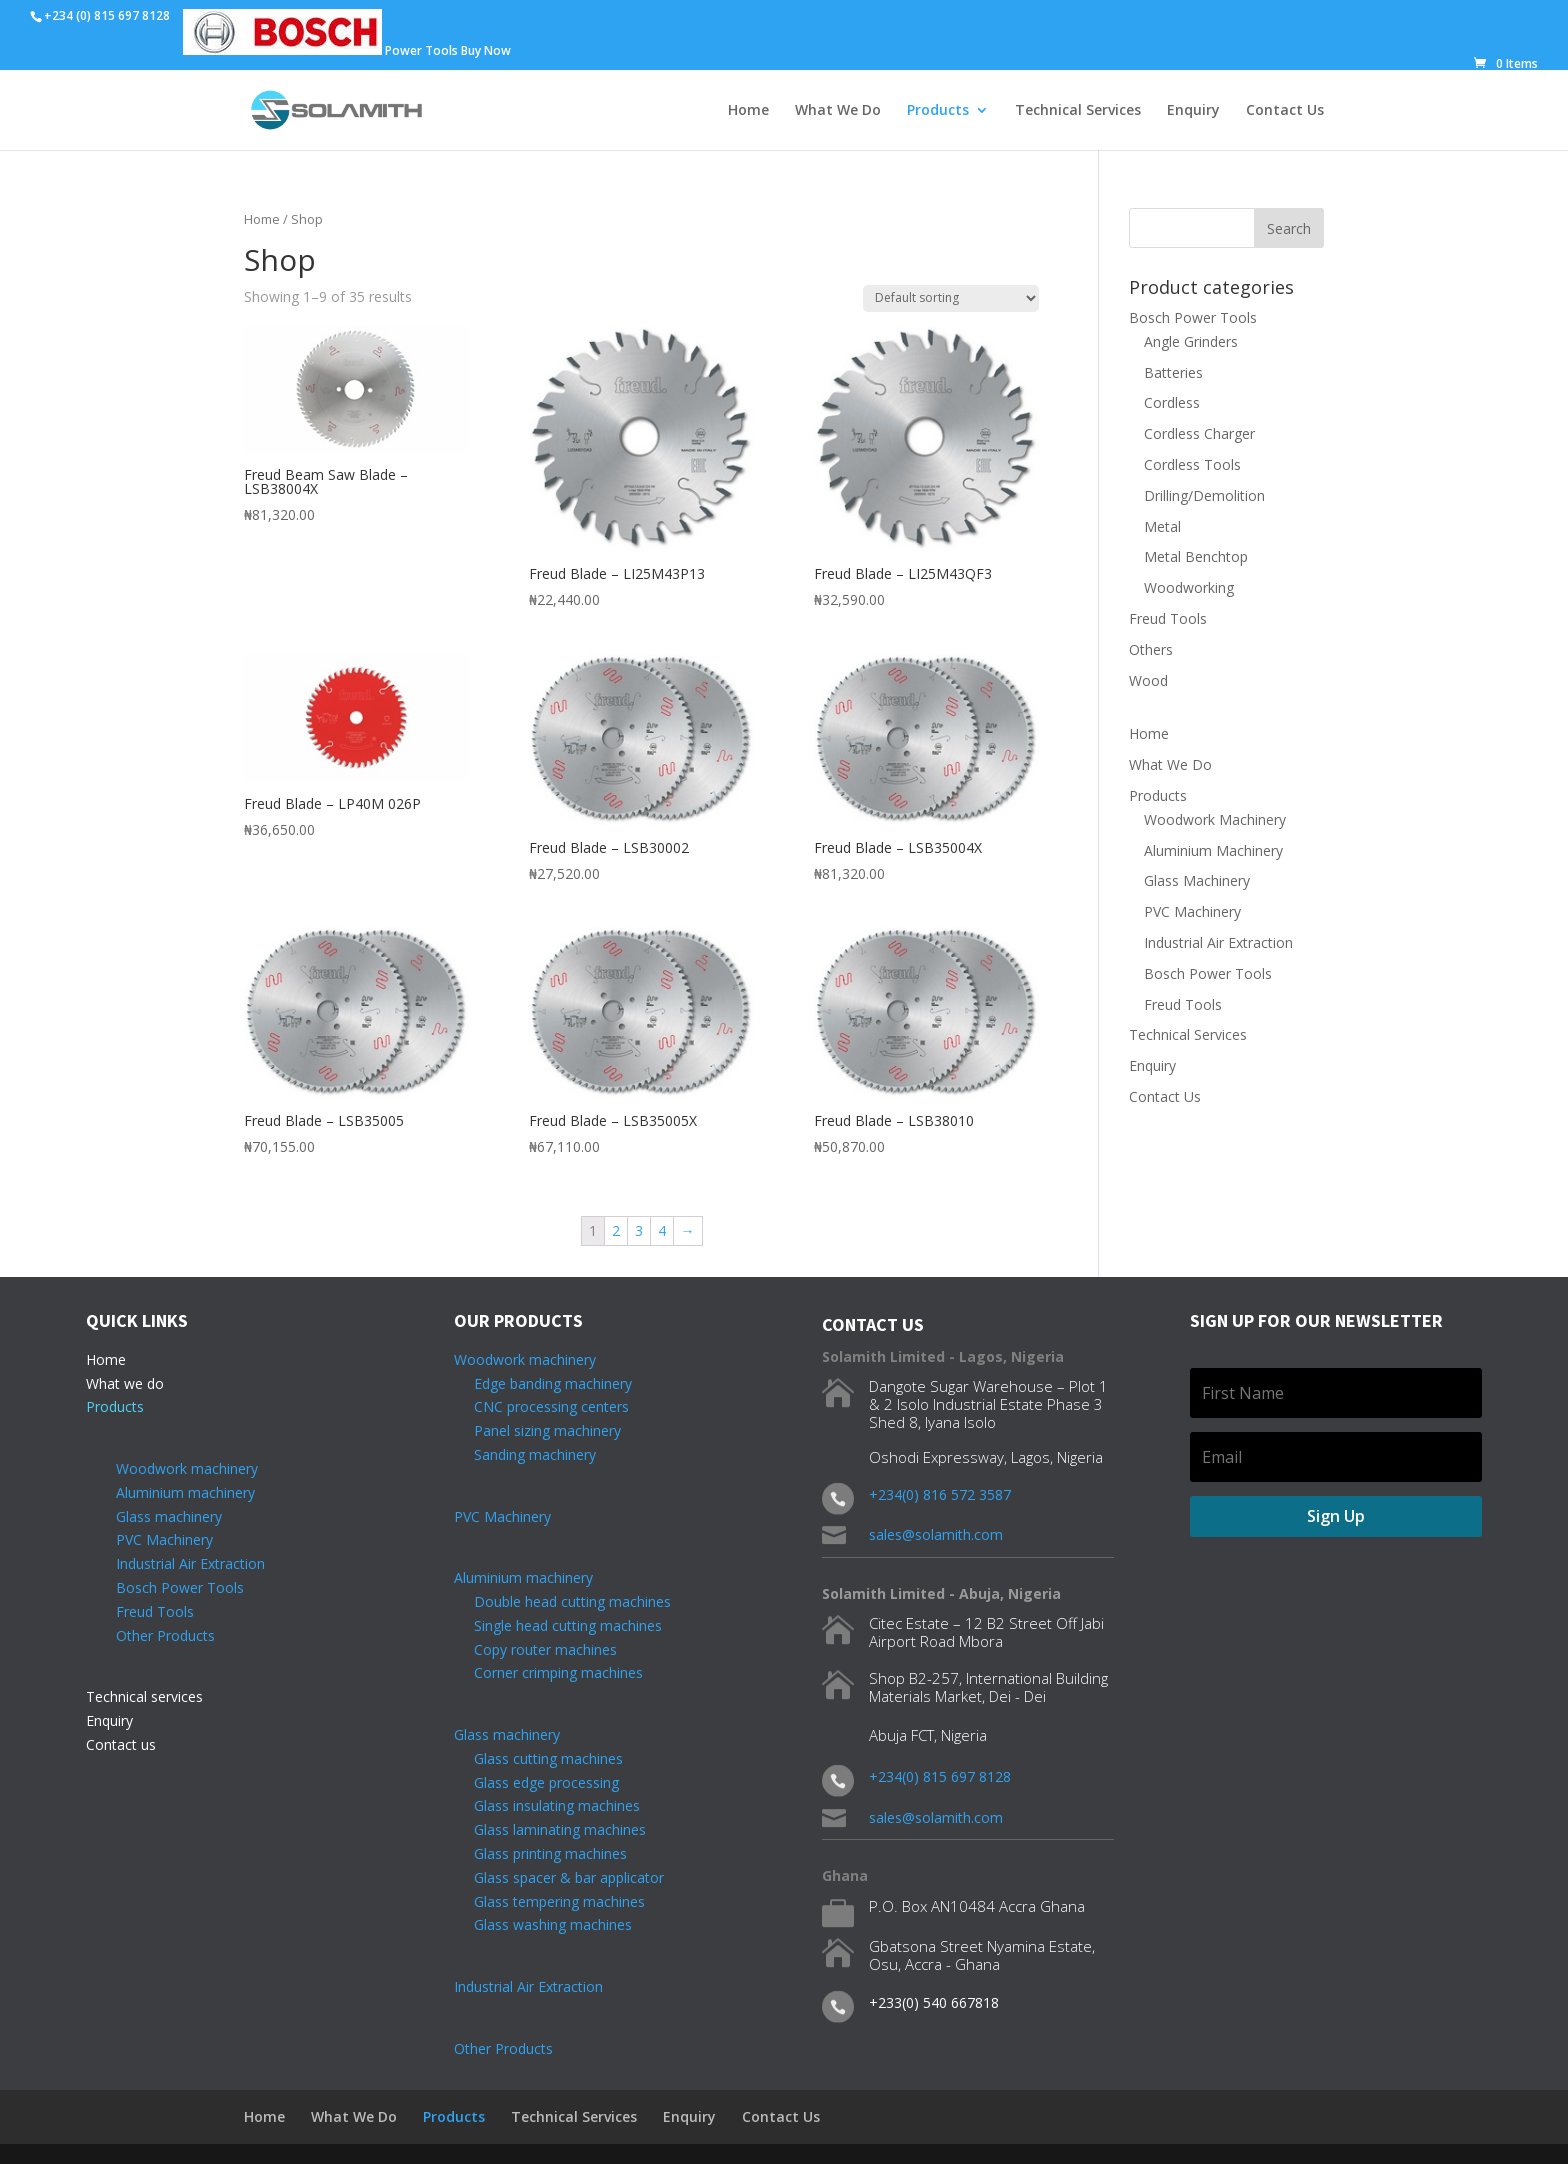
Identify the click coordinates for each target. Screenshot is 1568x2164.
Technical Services (1078, 111)
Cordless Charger (1199, 433)
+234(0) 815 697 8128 (940, 1776)
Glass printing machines (540, 1853)
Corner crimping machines (548, 1672)
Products (938, 111)
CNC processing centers (541, 1406)
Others (1151, 649)
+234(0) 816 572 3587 (940, 1494)
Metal (1162, 526)
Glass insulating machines (547, 1805)
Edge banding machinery (543, 1383)
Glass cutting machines (548, 1758)
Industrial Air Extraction (1218, 942)
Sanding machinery (525, 1454)
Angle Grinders (1191, 341)
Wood (1148, 680)
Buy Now (486, 50)
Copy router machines (535, 1649)
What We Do (838, 111)
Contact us (121, 1744)
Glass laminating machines (550, 1829)
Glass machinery (169, 1516)
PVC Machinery (1192, 911)
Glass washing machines (543, 1924)
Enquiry (1193, 111)
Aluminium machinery (185, 1492)
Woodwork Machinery (1215, 819)
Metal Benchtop (1196, 556)
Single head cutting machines (558, 1625)
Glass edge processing (536, 1782)
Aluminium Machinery (1213, 850)
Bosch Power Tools (1193, 317)
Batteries (1173, 372)
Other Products (165, 1635)
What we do (125, 1383)
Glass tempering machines (549, 1901)
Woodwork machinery (187, 1468)
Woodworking (1189, 587)
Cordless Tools (1192, 464)
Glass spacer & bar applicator (559, 1877)
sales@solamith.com (936, 1534)
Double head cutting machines (572, 1601)
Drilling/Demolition (1204, 495)
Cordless (1172, 402)
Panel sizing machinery (537, 1430)
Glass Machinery (1197, 880)
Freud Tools (1168, 618)
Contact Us (1285, 111)
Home (748, 111)
